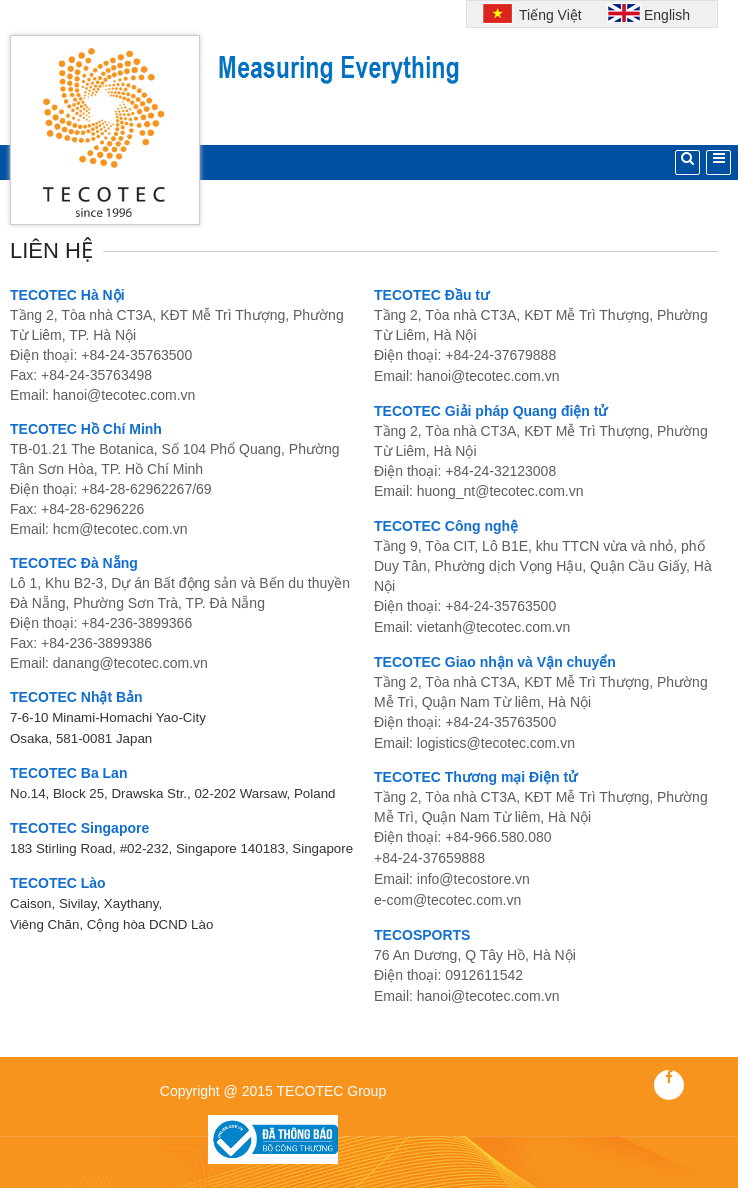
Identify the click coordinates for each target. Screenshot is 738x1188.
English (667, 15)
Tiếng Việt (548, 15)
